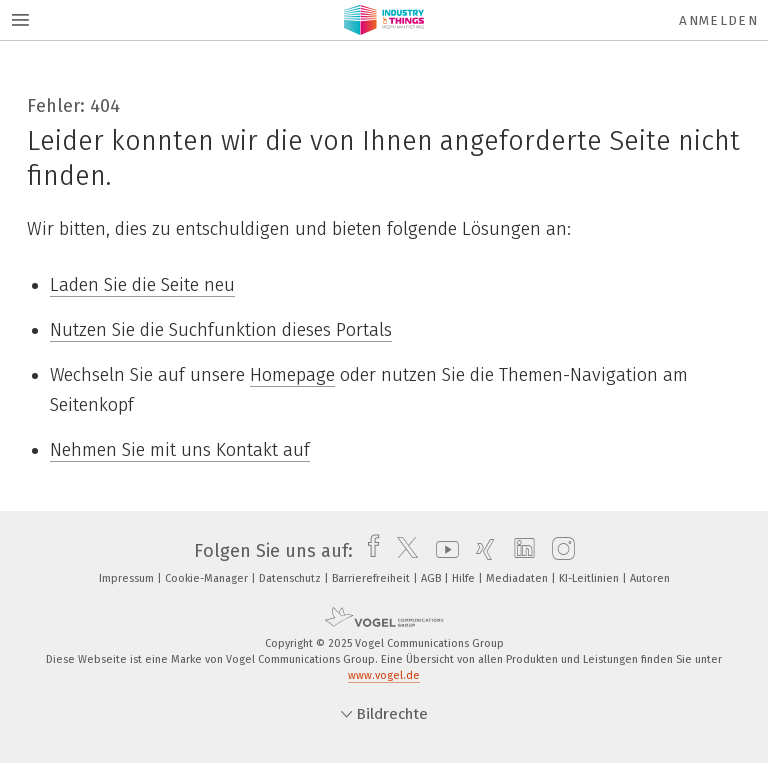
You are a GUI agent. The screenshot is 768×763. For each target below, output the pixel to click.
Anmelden (718, 20)
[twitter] (402, 551)
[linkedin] (519, 551)
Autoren (650, 578)
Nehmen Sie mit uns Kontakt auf (180, 450)
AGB (432, 578)
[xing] (480, 551)
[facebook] (368, 551)
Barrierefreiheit (372, 578)
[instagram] (558, 551)
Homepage (292, 375)
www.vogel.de (384, 675)
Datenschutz (291, 578)
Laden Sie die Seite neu (142, 285)
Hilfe (465, 578)
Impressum (128, 578)
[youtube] (442, 551)
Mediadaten (518, 578)
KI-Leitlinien (590, 578)
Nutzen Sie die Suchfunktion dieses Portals (221, 330)
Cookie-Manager (208, 578)
